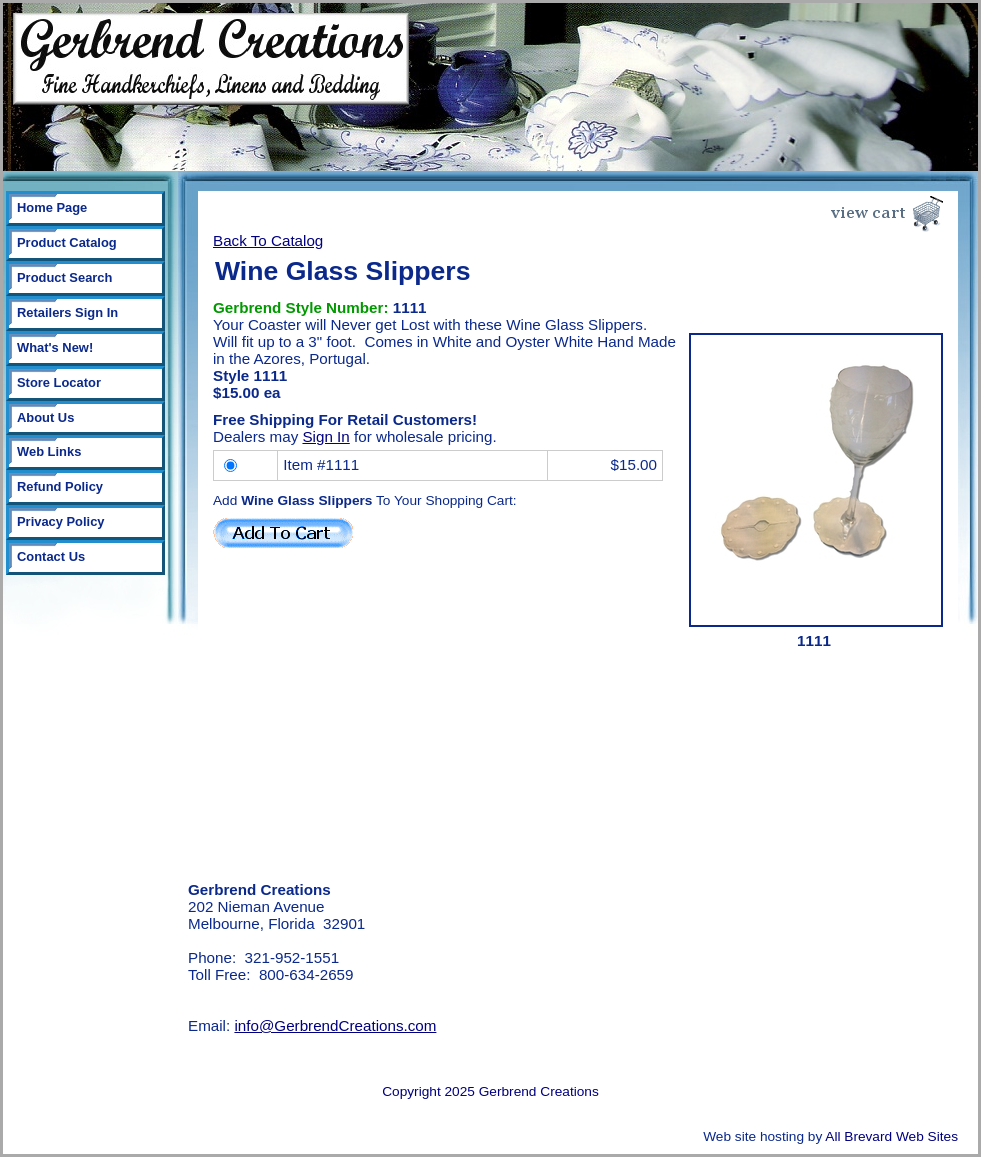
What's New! (55, 347)
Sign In (325, 436)
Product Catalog (67, 242)
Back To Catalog (268, 240)
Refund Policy (60, 486)
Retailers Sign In (67, 312)
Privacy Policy (61, 521)
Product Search (64, 277)
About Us (45, 417)
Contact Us (51, 556)
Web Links (49, 451)
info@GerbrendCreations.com (335, 1025)
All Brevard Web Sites (891, 1136)
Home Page (52, 207)
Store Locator (59, 382)
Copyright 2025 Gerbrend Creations (490, 1091)
